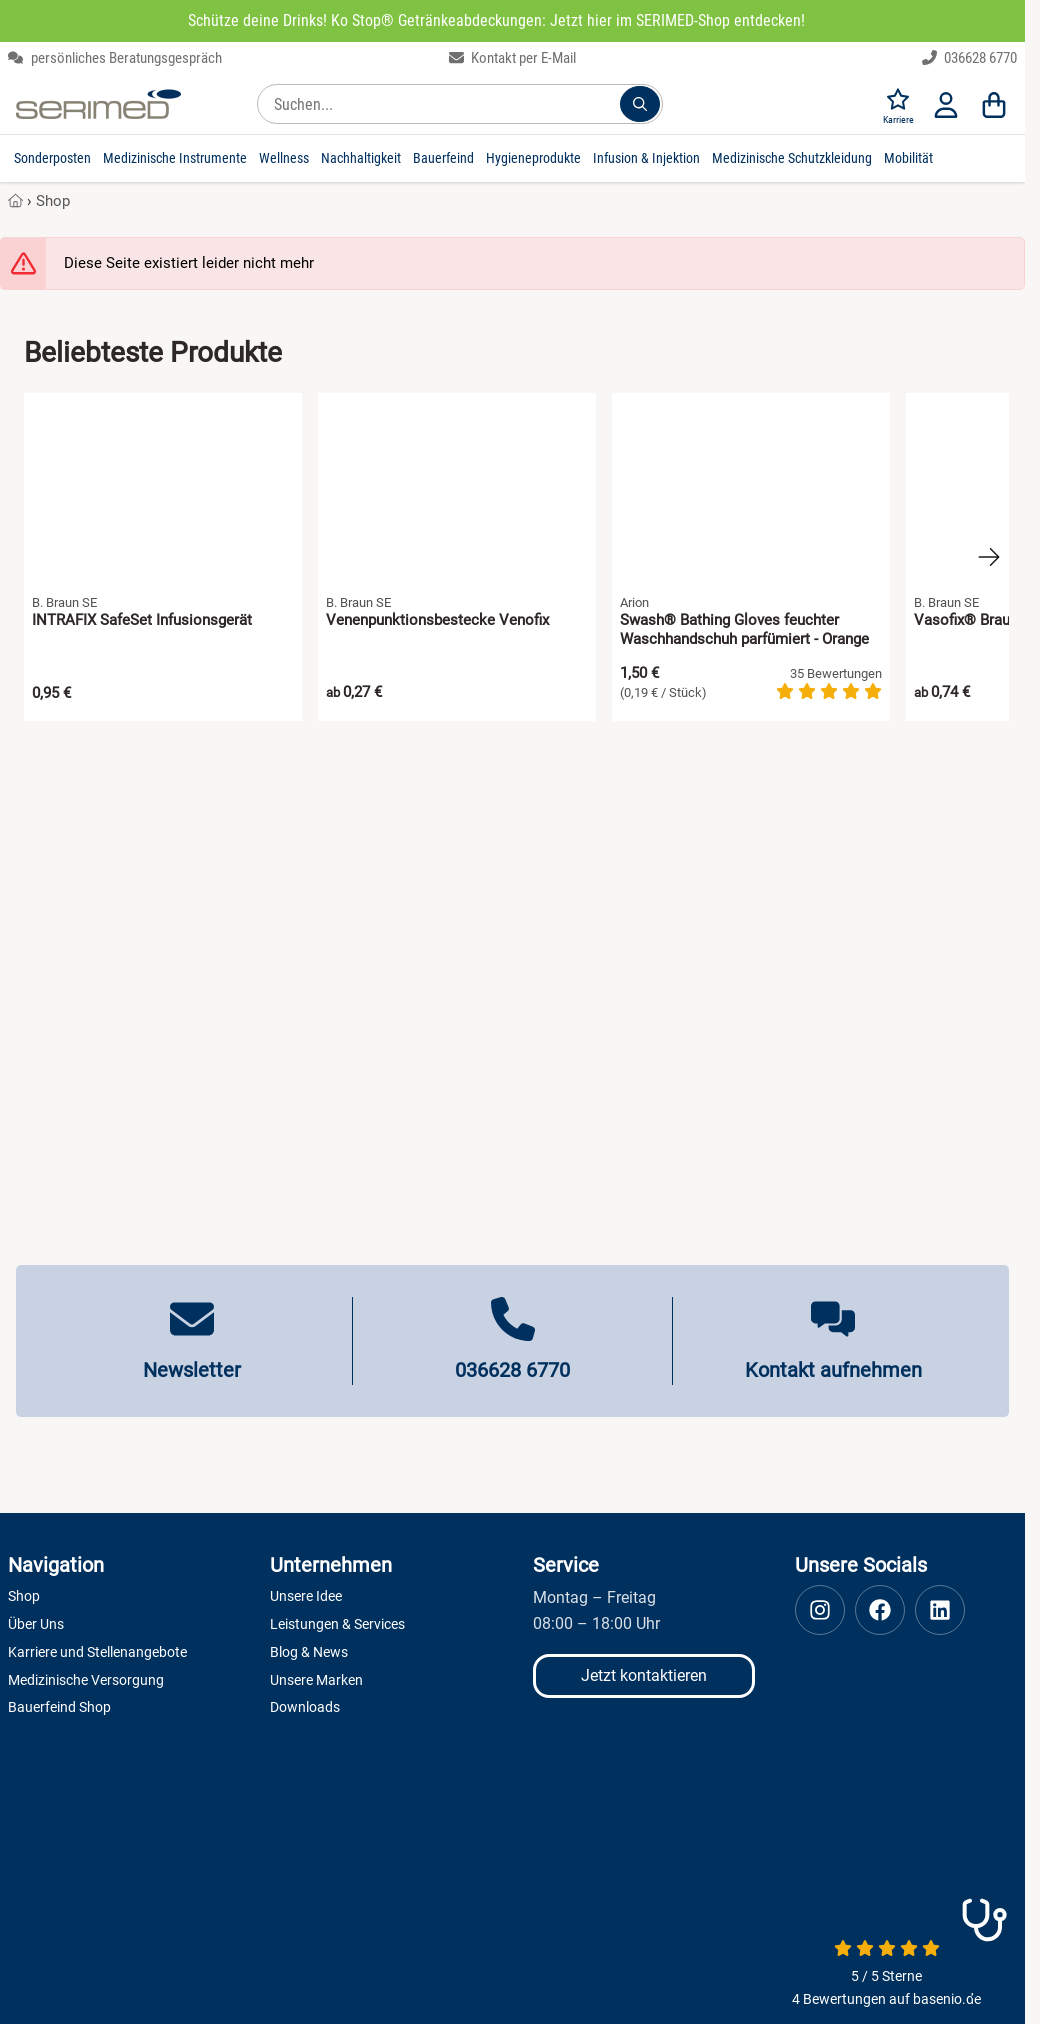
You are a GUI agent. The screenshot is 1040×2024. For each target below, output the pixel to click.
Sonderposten (52, 158)
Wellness (284, 158)
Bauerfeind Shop (59, 1707)
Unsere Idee (306, 1596)
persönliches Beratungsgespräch (115, 58)
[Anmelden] (946, 104)
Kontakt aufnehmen (833, 1370)
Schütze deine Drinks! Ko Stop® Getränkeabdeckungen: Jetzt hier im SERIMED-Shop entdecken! (496, 20)
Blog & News (309, 1652)
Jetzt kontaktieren (644, 1675)
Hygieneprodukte (533, 158)
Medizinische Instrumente (175, 158)
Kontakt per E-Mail (513, 58)
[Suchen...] (640, 104)
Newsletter (192, 1370)
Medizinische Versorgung (86, 1680)
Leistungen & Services (337, 1624)
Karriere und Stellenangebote (97, 1652)
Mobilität (908, 158)
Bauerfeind (443, 158)
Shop (53, 201)
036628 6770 (970, 58)
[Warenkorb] (994, 104)
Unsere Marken (316, 1680)
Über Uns (36, 1624)
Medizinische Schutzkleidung (792, 158)
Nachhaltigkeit (361, 158)
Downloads (305, 1707)
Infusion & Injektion (646, 158)
